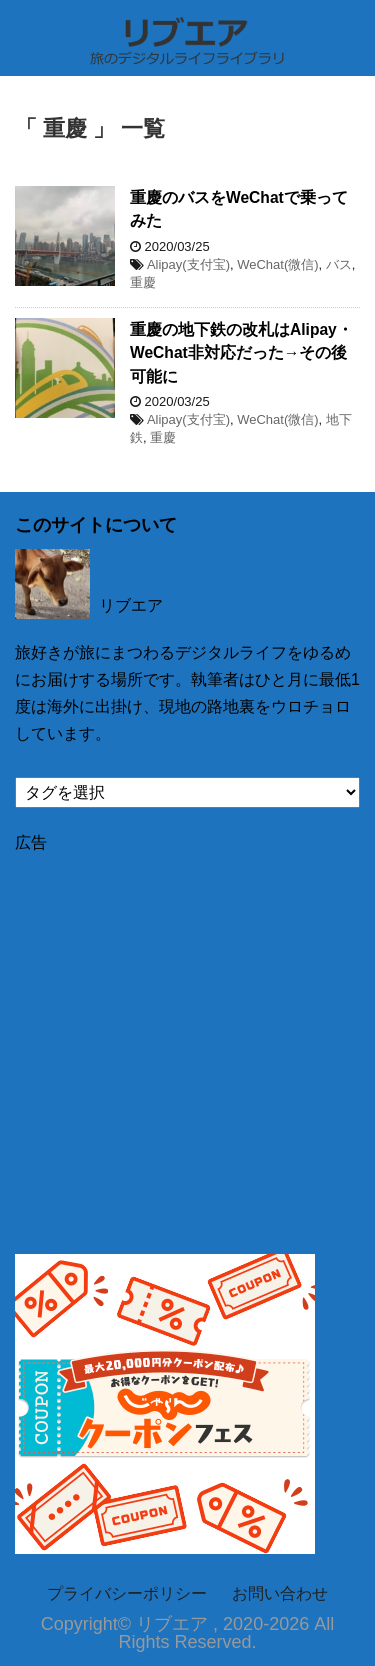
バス (339, 264)
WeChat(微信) (277, 264)
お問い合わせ (280, 1593)
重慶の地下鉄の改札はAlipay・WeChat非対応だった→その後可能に (241, 353)
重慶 (143, 282)
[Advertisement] (187, 1041)
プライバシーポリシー (127, 1593)
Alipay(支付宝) (188, 264)
